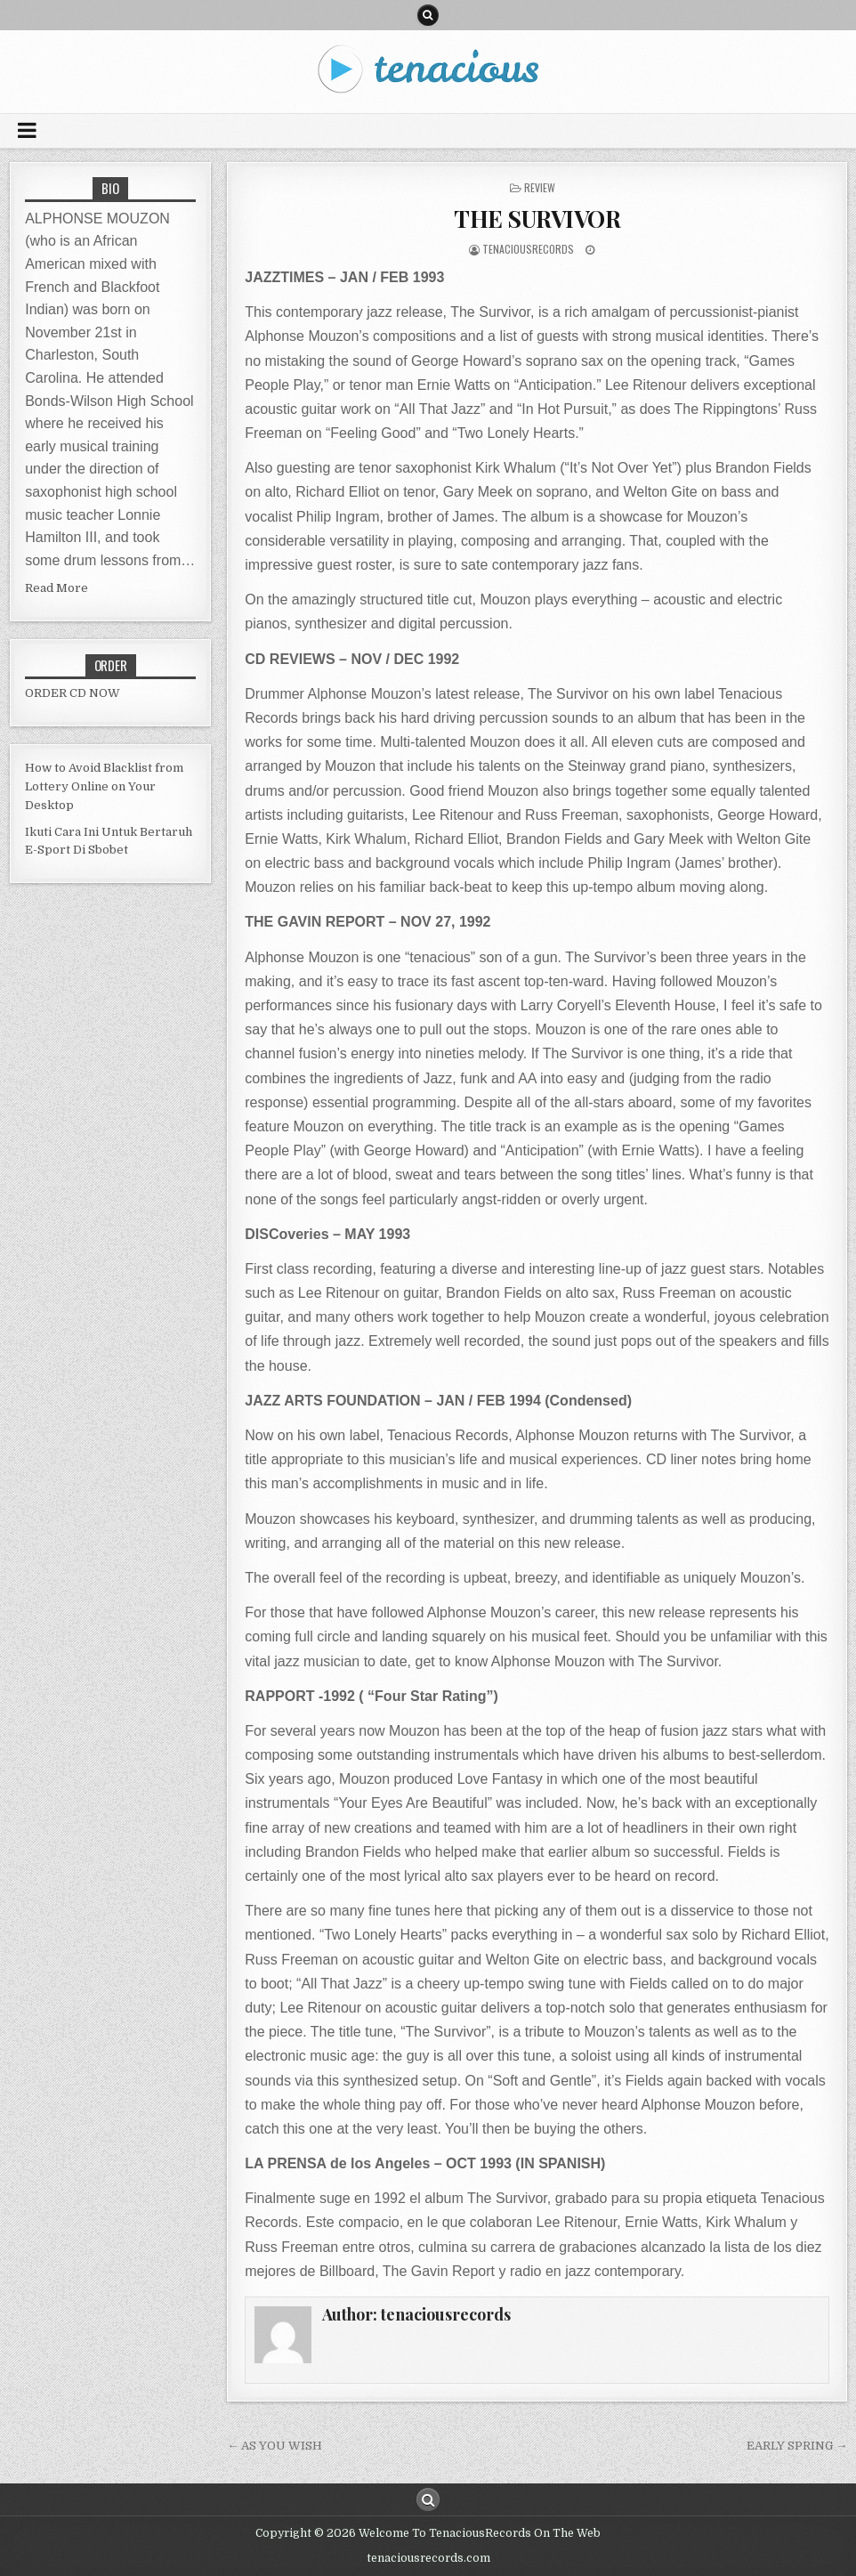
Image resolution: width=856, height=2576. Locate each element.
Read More (56, 588)
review (539, 187)
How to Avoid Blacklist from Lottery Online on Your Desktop (104, 786)
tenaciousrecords (528, 248)
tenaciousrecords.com (428, 2558)
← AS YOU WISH (274, 2445)
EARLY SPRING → (797, 2445)
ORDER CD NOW (72, 693)
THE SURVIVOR (537, 218)
